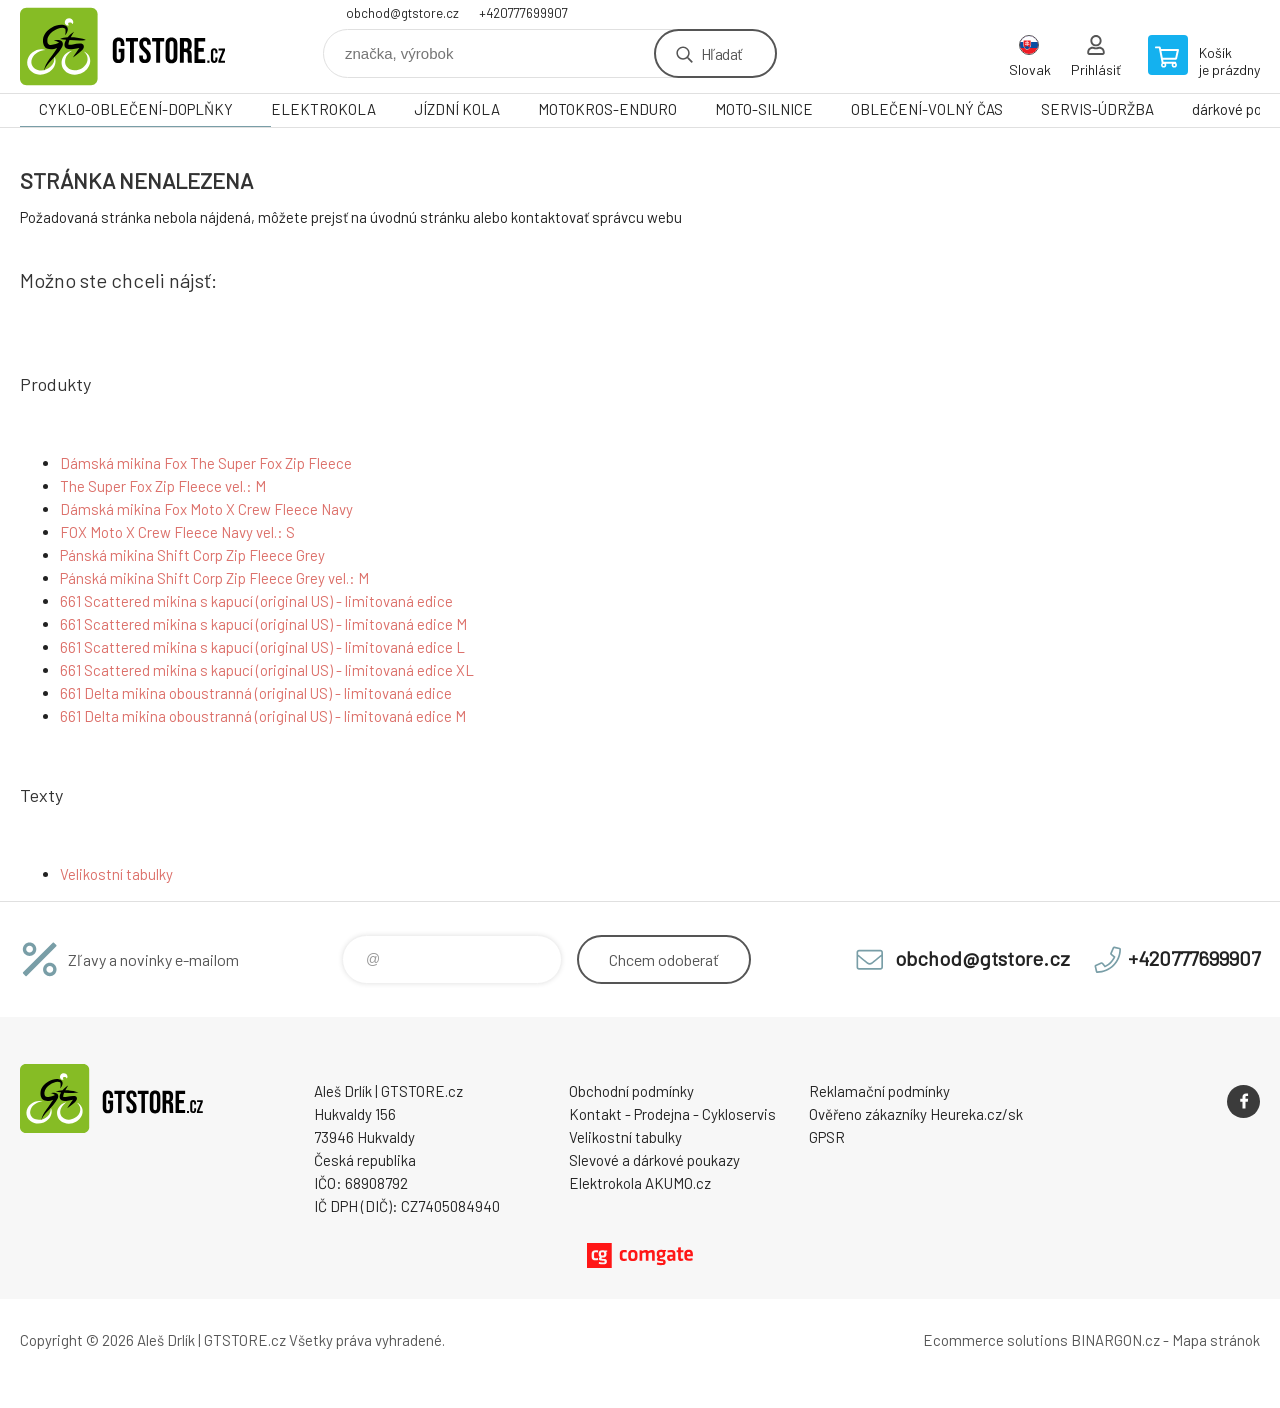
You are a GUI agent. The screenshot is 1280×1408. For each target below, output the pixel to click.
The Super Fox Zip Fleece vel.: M (163, 486)
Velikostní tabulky (116, 874)
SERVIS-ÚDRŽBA (1097, 109)
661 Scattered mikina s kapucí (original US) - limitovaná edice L (262, 647)
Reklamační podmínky (879, 1091)
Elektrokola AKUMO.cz (640, 1183)
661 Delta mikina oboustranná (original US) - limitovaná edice (256, 693)
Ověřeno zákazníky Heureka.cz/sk (916, 1114)
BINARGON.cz (1115, 1340)
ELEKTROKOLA (323, 109)
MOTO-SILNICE (764, 109)
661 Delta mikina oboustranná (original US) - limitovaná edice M (263, 716)
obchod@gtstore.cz (402, 13)
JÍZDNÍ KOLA (457, 109)
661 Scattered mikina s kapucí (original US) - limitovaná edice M (263, 624)
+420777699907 (523, 13)
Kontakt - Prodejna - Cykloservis (672, 1114)
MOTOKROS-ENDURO (607, 109)
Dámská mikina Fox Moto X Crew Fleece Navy (206, 509)
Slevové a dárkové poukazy (654, 1160)
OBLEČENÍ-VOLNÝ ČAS (927, 109)
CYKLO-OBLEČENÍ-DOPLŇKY (136, 109)
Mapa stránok (1216, 1340)
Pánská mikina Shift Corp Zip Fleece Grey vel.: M (214, 578)
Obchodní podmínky (631, 1091)
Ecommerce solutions (995, 1340)
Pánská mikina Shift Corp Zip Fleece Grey (192, 555)
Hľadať (721, 53)
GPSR (827, 1137)
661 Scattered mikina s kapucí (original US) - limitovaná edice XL (267, 670)
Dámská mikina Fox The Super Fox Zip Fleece (206, 463)
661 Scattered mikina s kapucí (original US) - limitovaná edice (256, 601)
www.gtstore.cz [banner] (140, 46)
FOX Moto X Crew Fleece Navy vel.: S (177, 532)
